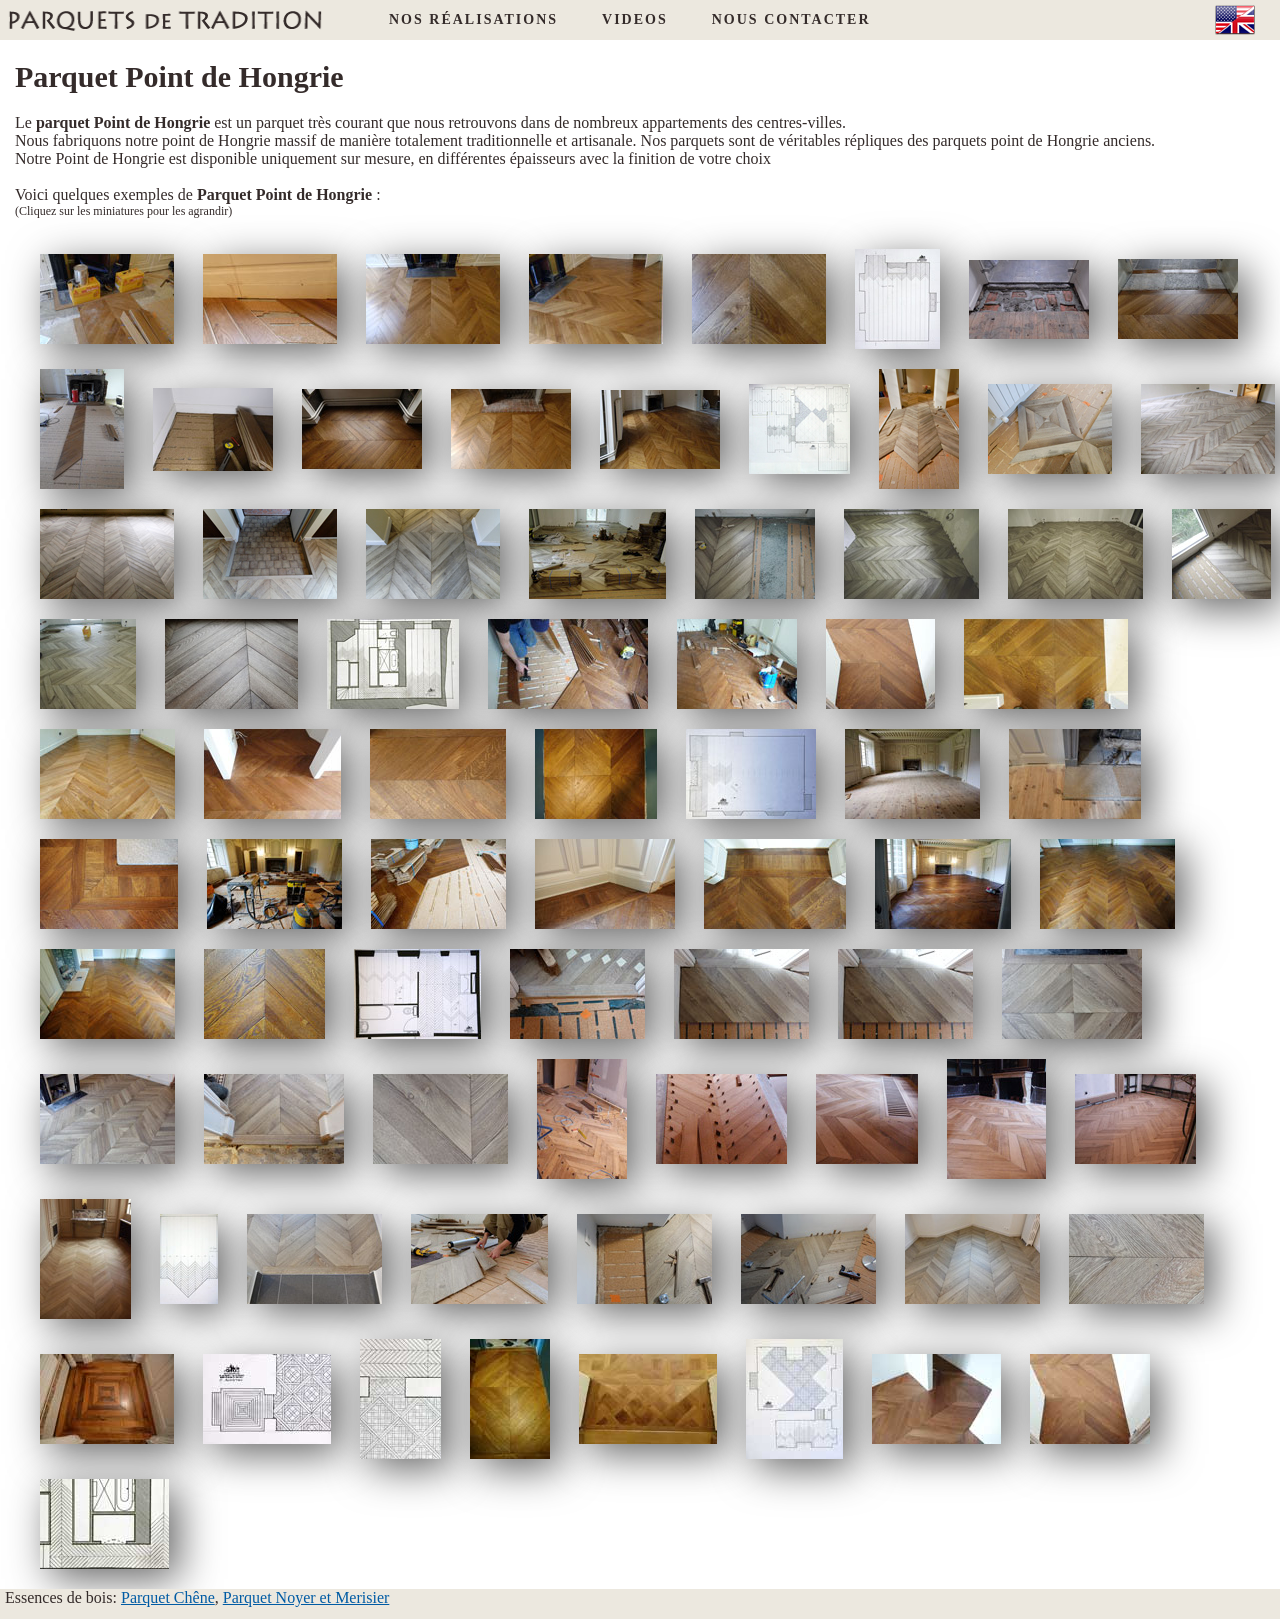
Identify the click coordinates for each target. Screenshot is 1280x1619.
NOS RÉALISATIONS (473, 19)
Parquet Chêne (168, 1597)
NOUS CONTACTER (791, 19)
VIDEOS (635, 19)
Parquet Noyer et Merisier (306, 1597)
